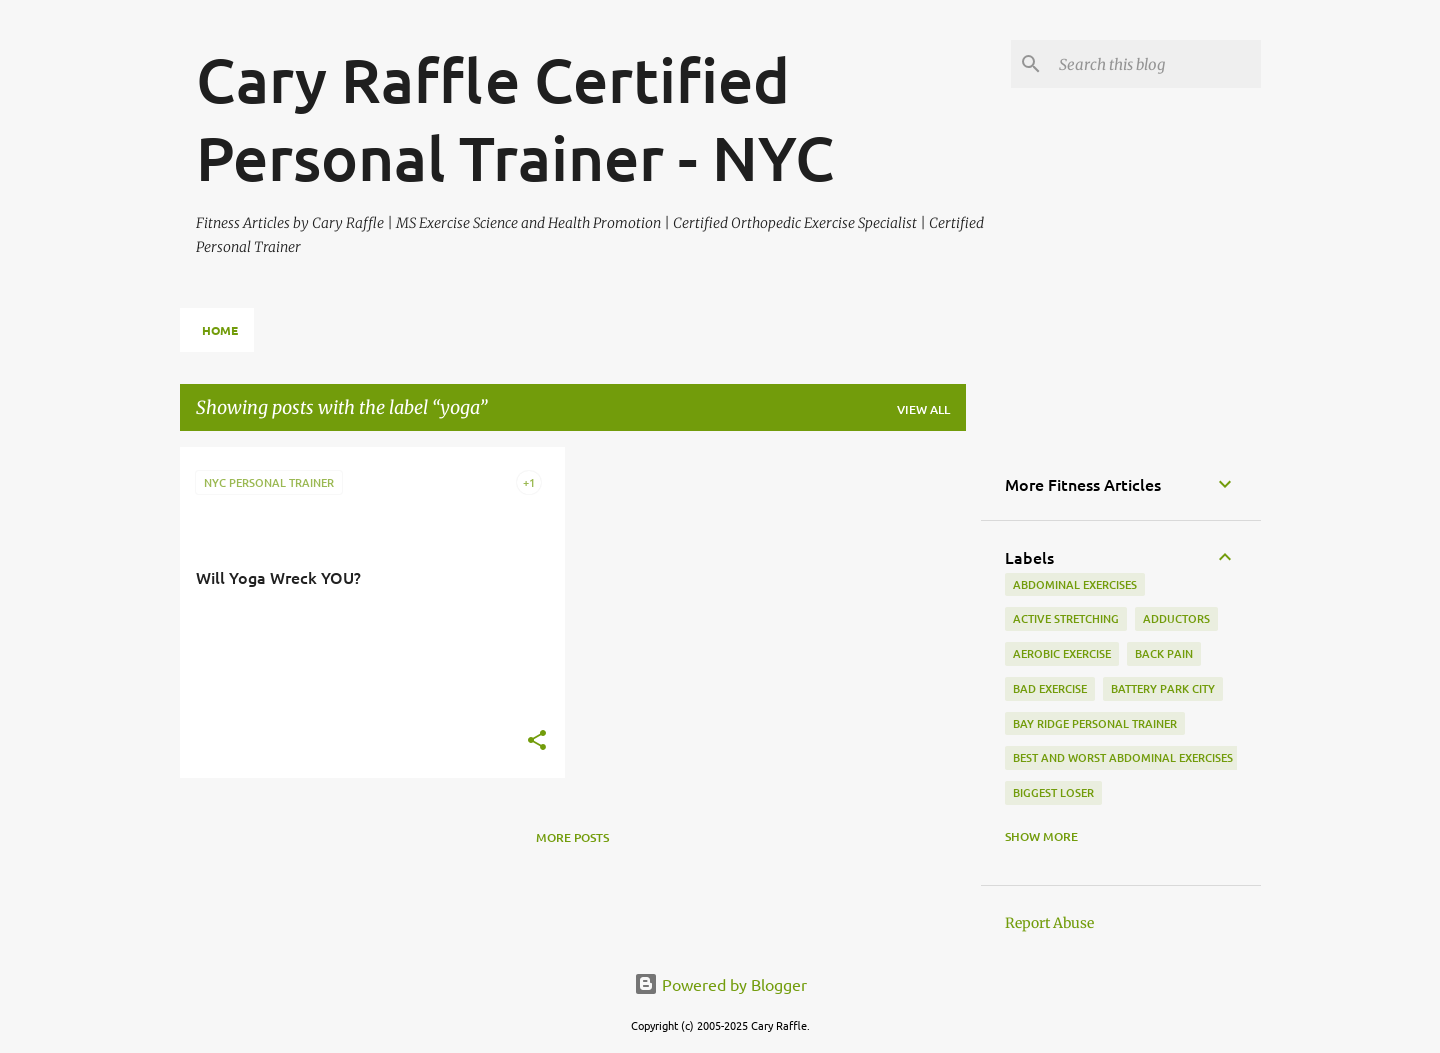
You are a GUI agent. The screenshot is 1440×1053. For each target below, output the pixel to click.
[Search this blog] (1156, 64)
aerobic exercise (1062, 653)
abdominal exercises (1075, 584)
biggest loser (1053, 792)
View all (923, 409)
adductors (1176, 618)
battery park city (1163, 688)
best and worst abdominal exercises (1123, 757)
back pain (1164, 653)
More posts (572, 837)
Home (220, 330)
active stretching (1066, 618)
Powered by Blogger (720, 984)
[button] (537, 741)
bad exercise (1050, 688)
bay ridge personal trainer (1095, 723)
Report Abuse (1049, 923)
